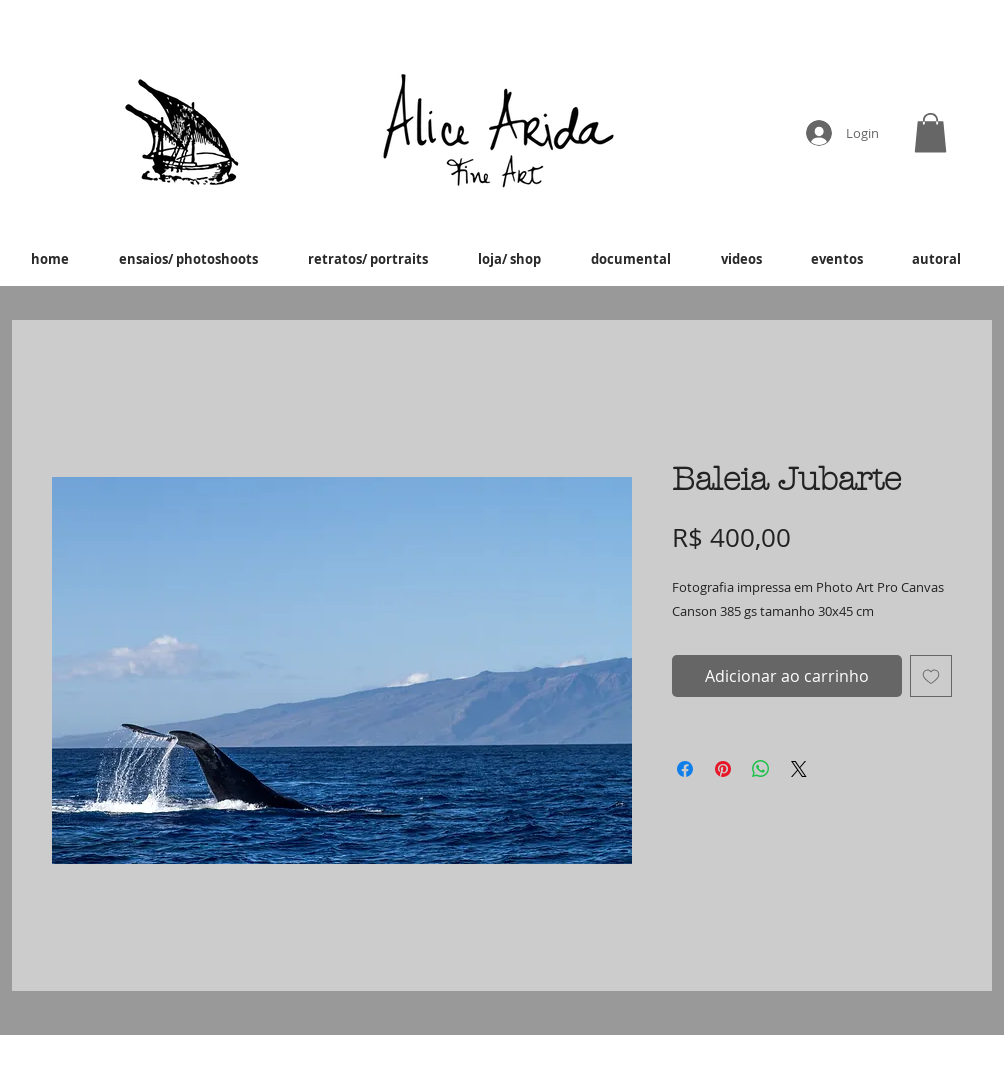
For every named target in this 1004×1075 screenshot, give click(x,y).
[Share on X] (799, 769)
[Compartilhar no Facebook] (685, 769)
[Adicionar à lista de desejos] (931, 676)
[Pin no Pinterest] (723, 769)
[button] (930, 132)
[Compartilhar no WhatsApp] (761, 769)
